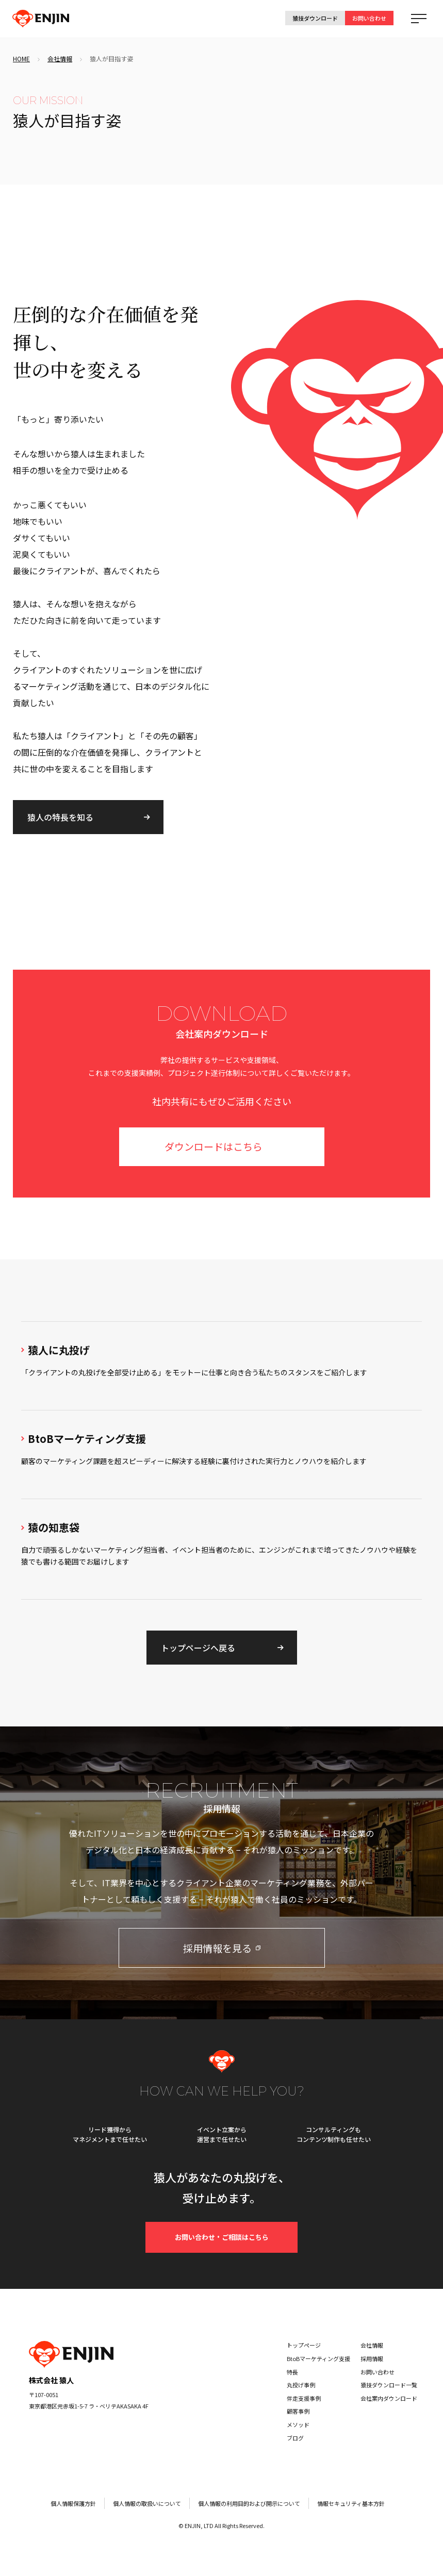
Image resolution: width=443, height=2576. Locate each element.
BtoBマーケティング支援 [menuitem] (318, 2358)
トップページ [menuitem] (304, 2345)
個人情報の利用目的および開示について (249, 2503)
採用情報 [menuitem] (371, 2358)
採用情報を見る (221, 1948)
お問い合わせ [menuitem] (377, 2372)
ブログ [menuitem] (295, 2438)
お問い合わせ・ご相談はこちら (222, 2237)
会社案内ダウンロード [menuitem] (388, 2398)
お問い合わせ (369, 18)
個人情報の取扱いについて (147, 2503)
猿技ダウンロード (315, 18)
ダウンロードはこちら (213, 1146)
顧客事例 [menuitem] (298, 2411)
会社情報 (59, 58)
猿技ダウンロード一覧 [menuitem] (388, 2385)
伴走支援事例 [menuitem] (304, 2398)
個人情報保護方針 (73, 2503)
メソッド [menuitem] (298, 2424)
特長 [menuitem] (292, 2372)
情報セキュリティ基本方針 (351, 2503)
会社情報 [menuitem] (371, 2345)
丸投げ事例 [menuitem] (301, 2385)
